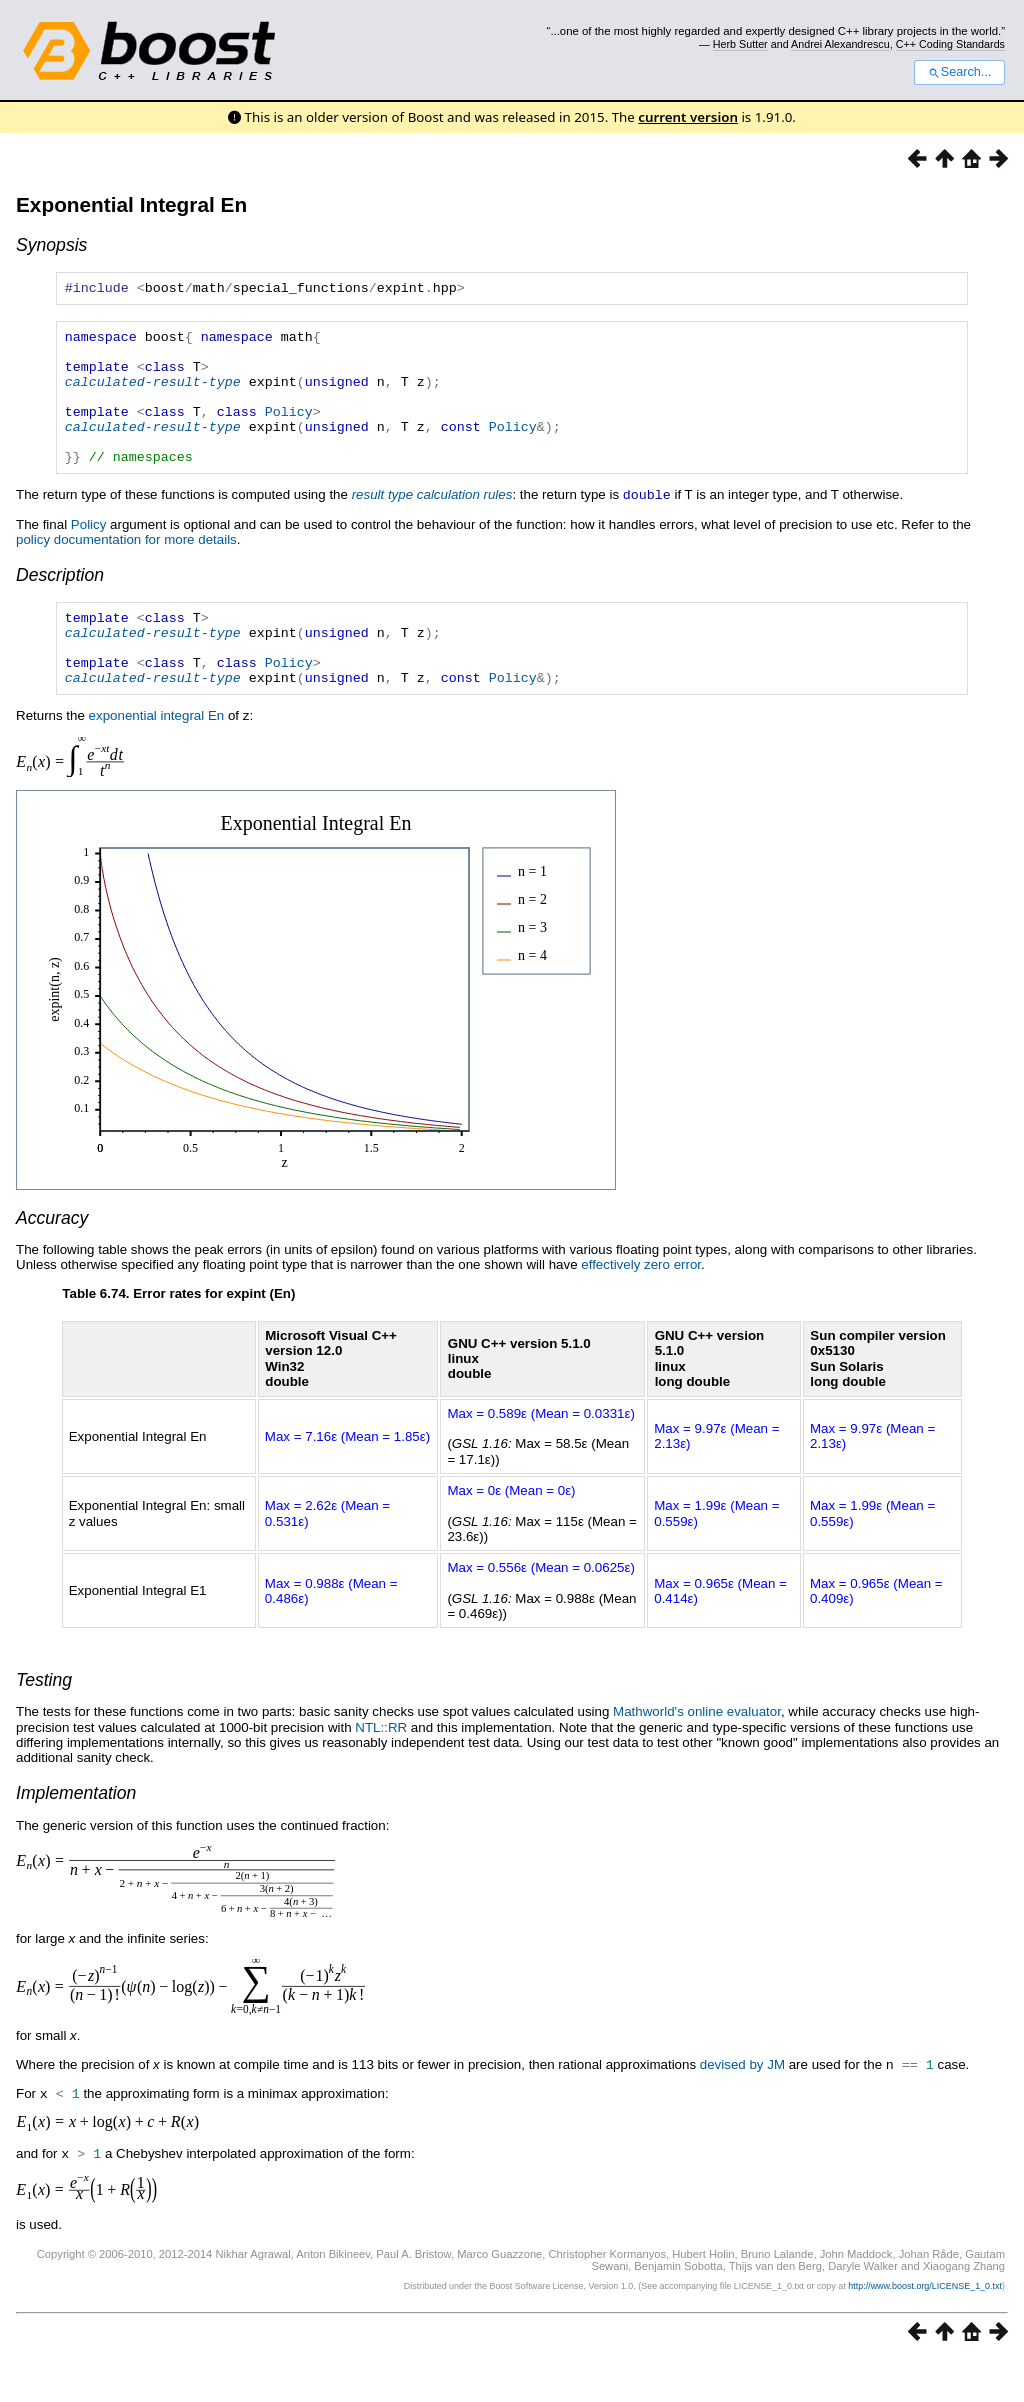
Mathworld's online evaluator (697, 1755)
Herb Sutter (740, 44)
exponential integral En (157, 759)
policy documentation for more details (126, 568)
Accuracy (52, 1262)
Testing (44, 1724)
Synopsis (51, 245)
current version (688, 117)
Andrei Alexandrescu (840, 44)
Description (60, 604)
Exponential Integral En (131, 204)
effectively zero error (641, 1308)
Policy (289, 432)
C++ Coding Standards (950, 44)
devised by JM (742, 2108)
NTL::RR (381, 1771)
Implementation (76, 1837)
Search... (959, 72)
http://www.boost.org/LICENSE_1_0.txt (925, 2327)
